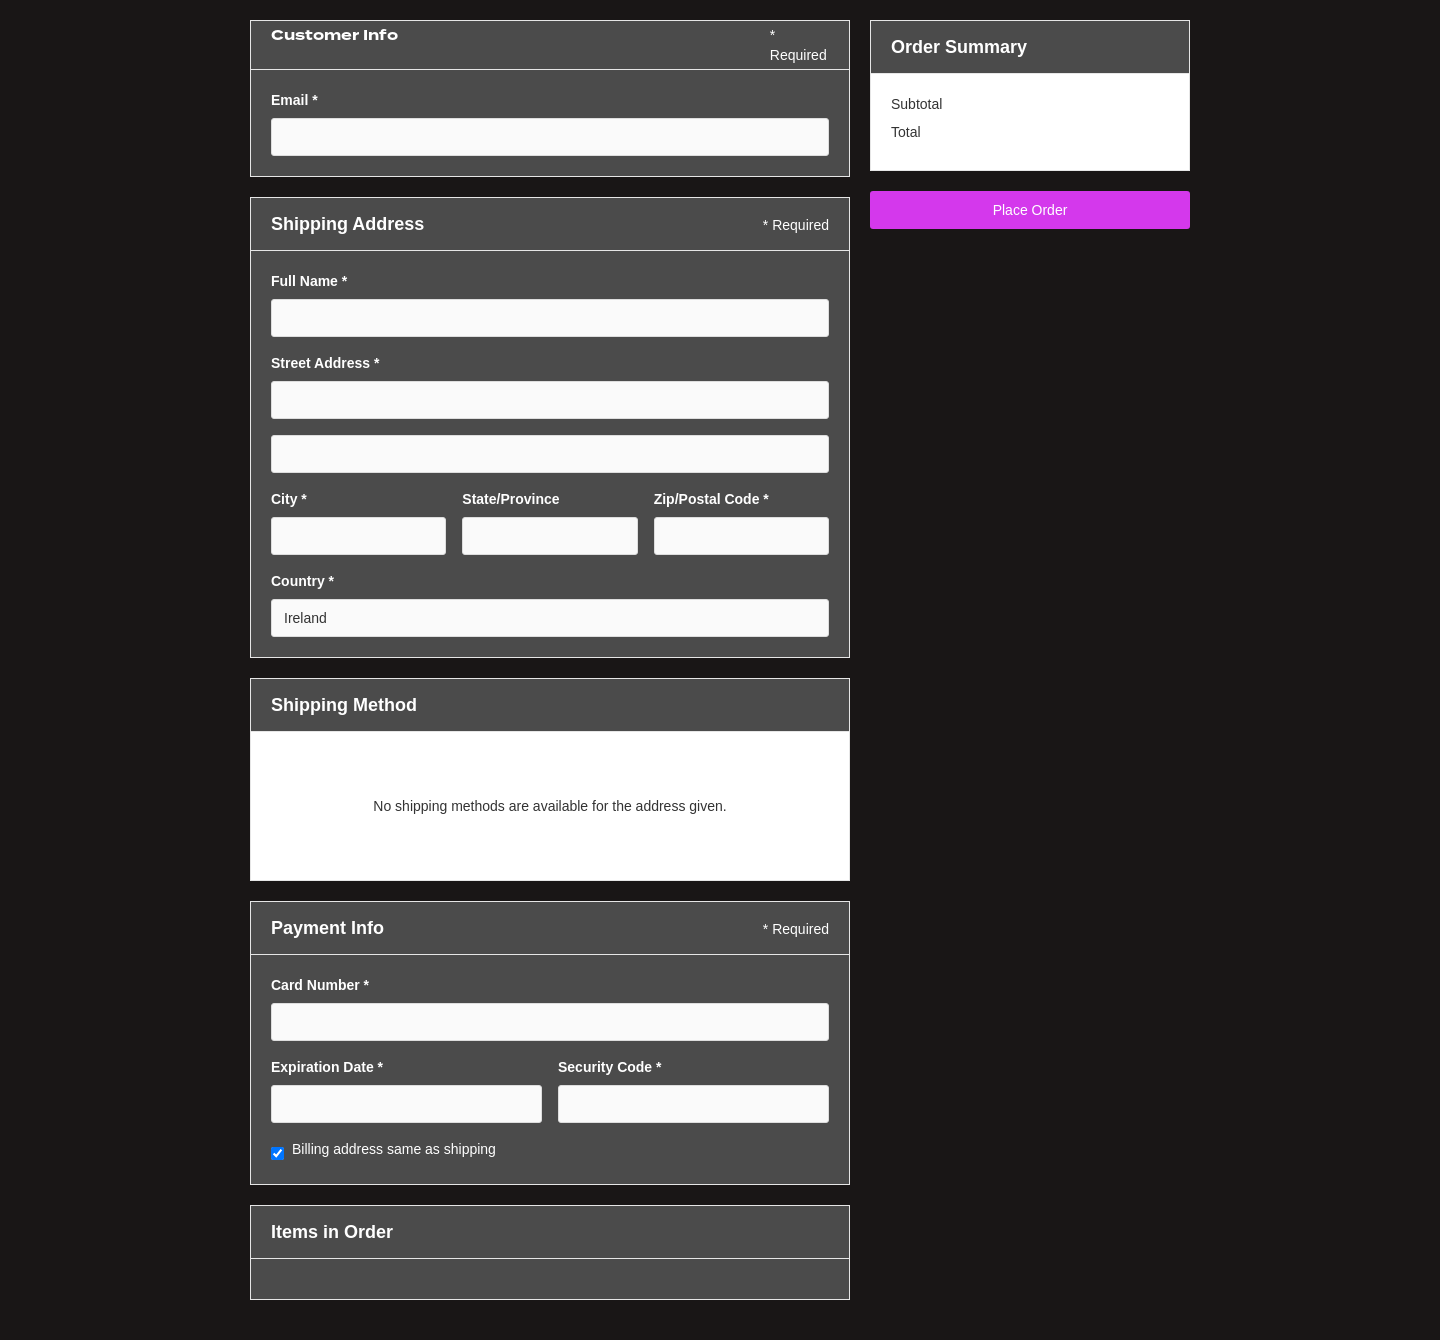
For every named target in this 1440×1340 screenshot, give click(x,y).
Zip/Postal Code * (711, 499)
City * (289, 499)
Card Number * (320, 985)
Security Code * (609, 1067)
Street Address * (325, 363)
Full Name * (309, 281)
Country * (302, 581)
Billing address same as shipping (394, 1149)
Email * (294, 100)
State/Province (510, 499)
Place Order (1030, 210)
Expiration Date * (327, 1067)
